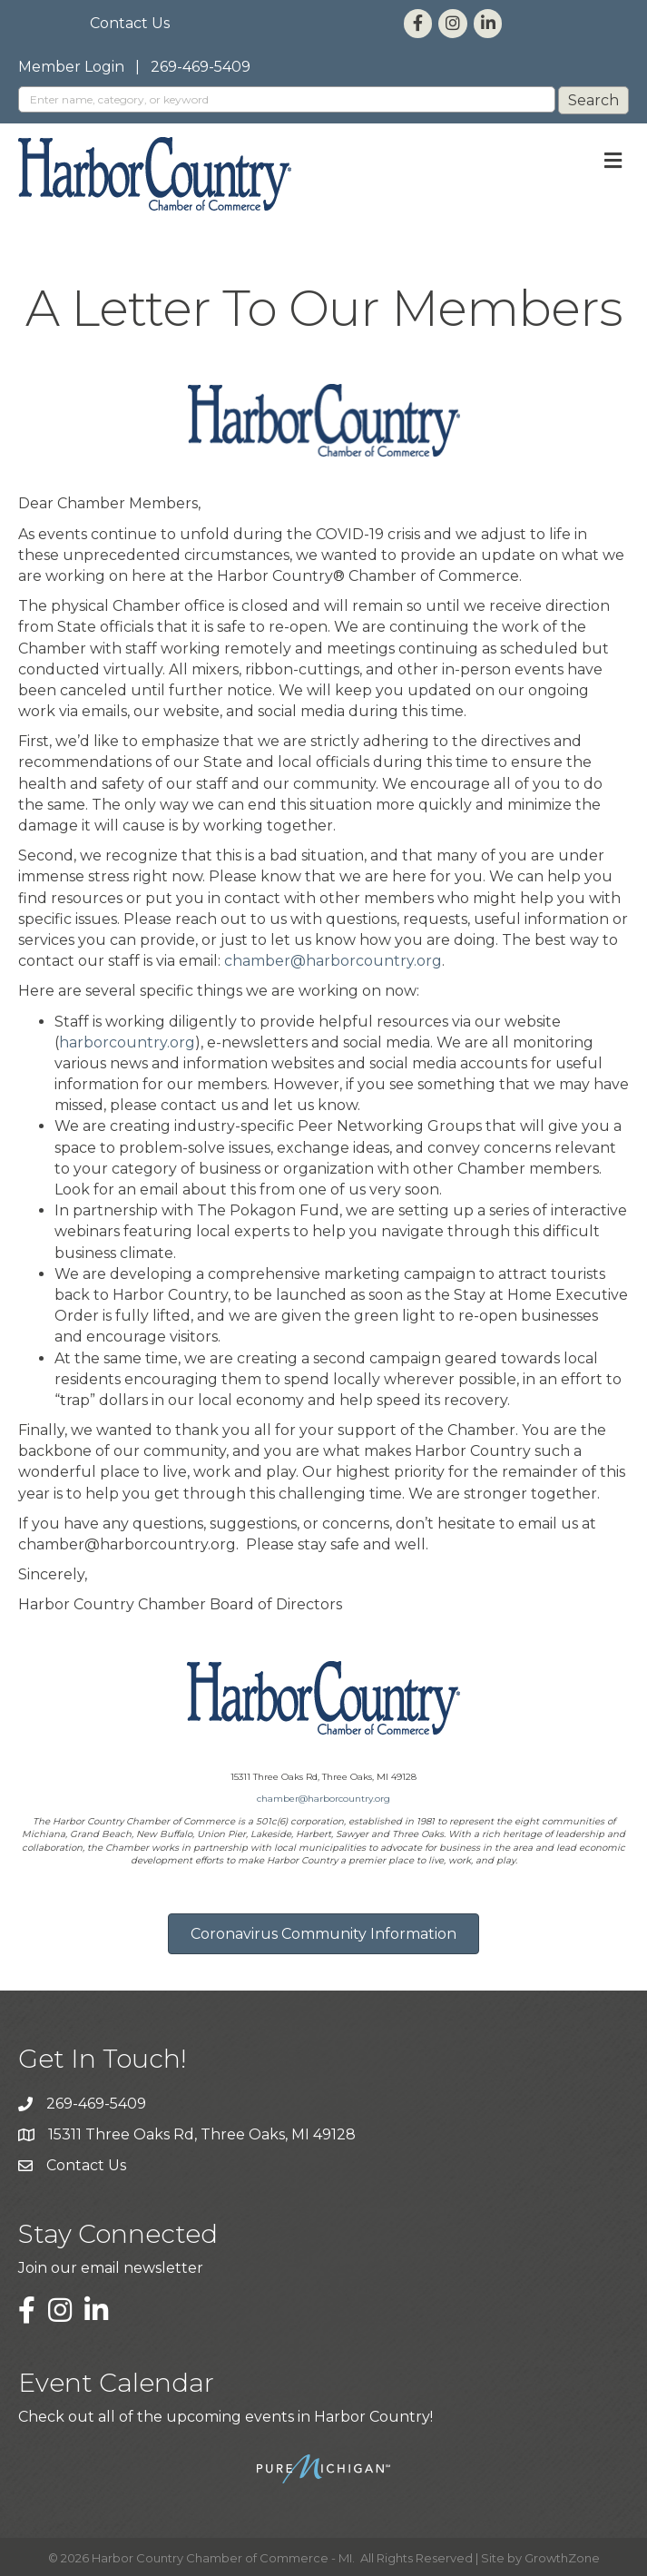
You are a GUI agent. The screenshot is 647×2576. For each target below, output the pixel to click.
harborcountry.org (127, 1042)
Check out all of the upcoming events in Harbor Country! (225, 2416)
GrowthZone (562, 2558)
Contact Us (130, 23)
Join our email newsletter (110, 2267)
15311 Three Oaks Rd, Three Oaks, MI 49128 (202, 2134)
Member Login (71, 66)
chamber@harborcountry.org (333, 960)
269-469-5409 (200, 66)
